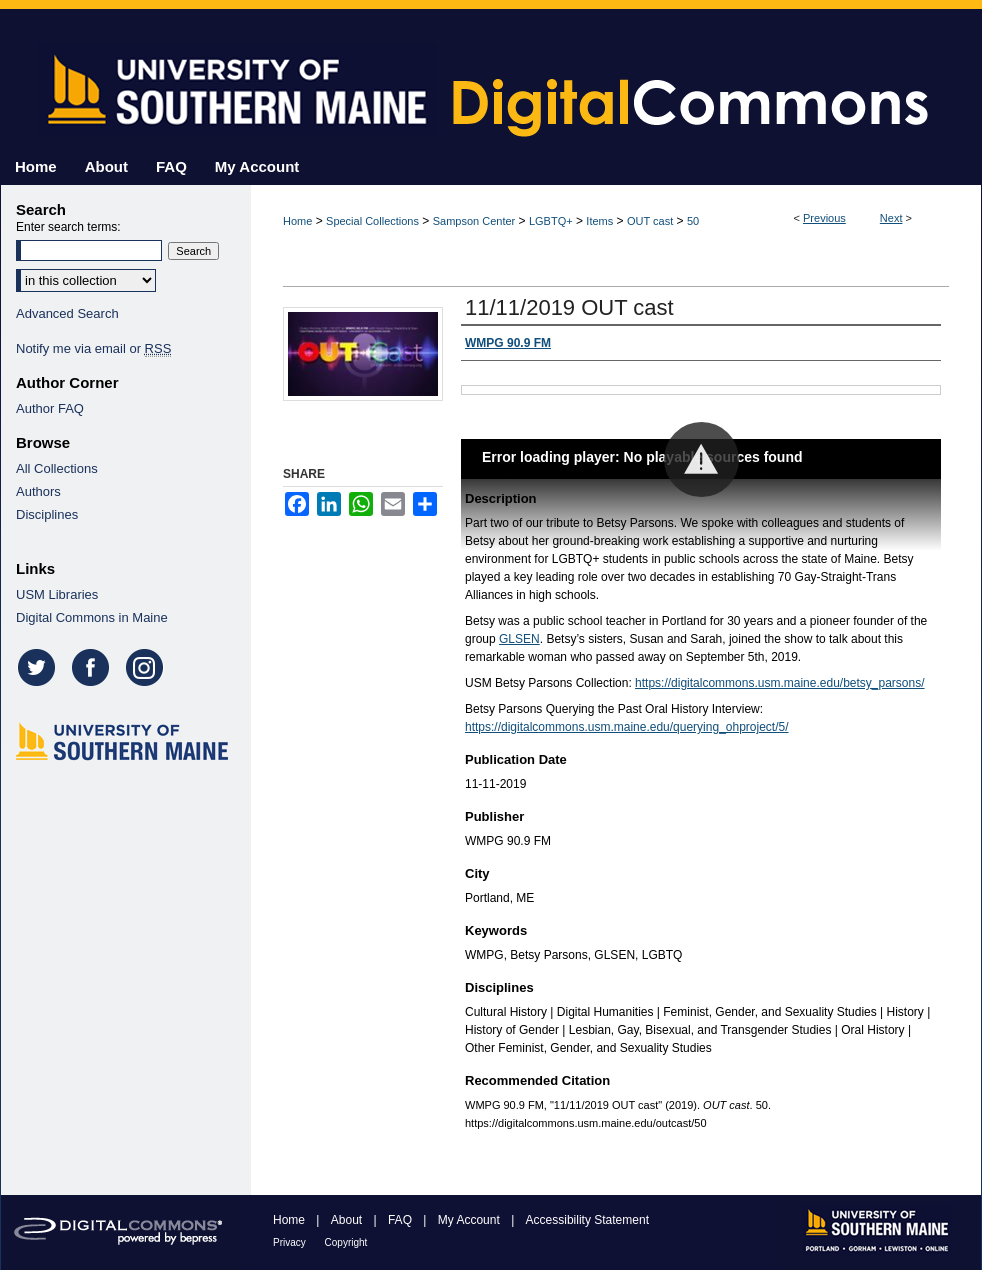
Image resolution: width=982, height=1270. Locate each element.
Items (599, 221)
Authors (38, 491)
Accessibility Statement (587, 1220)
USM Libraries (57, 594)
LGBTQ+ (551, 221)
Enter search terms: (68, 227)
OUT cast (650, 221)
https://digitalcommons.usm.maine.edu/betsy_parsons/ (779, 683)
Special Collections (372, 221)
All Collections (57, 468)
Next (891, 218)
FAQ (401, 1220)
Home (297, 221)
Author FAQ (50, 408)
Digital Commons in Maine (92, 617)
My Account (470, 1220)
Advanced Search (67, 313)
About (348, 1220)
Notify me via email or (93, 348)
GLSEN (519, 639)
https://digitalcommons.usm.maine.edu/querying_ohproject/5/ (627, 727)
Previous (824, 218)
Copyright (346, 1242)
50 (693, 221)
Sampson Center (474, 221)
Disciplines (47, 514)
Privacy (291, 1242)
